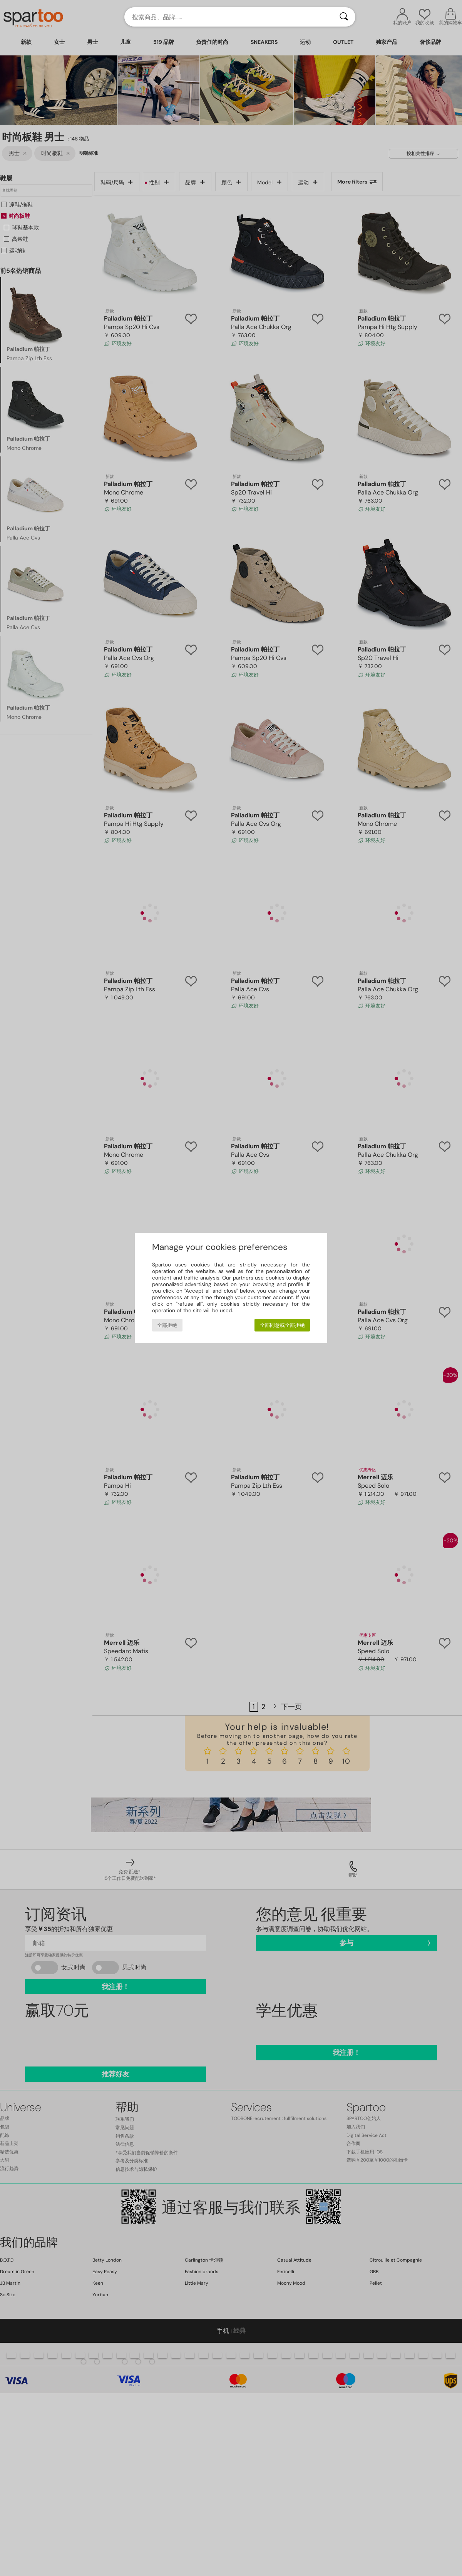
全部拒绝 (167, 1325)
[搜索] (344, 17)
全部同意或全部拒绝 (282, 1325)
